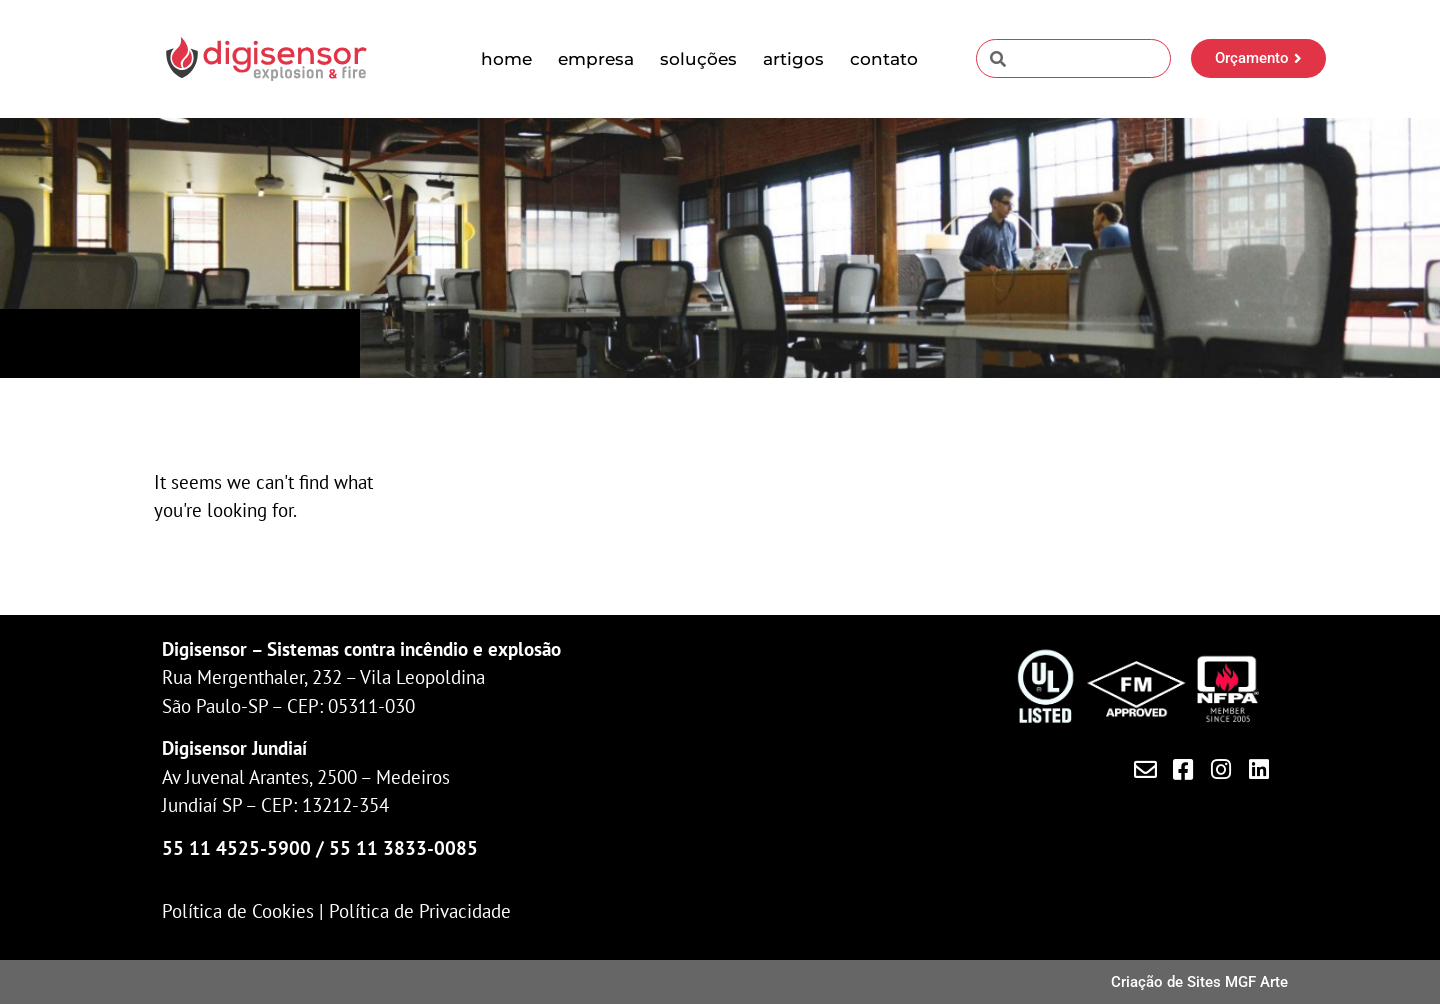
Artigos (793, 59)
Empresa (596, 59)
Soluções (698, 59)
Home (506, 59)
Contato (884, 59)
